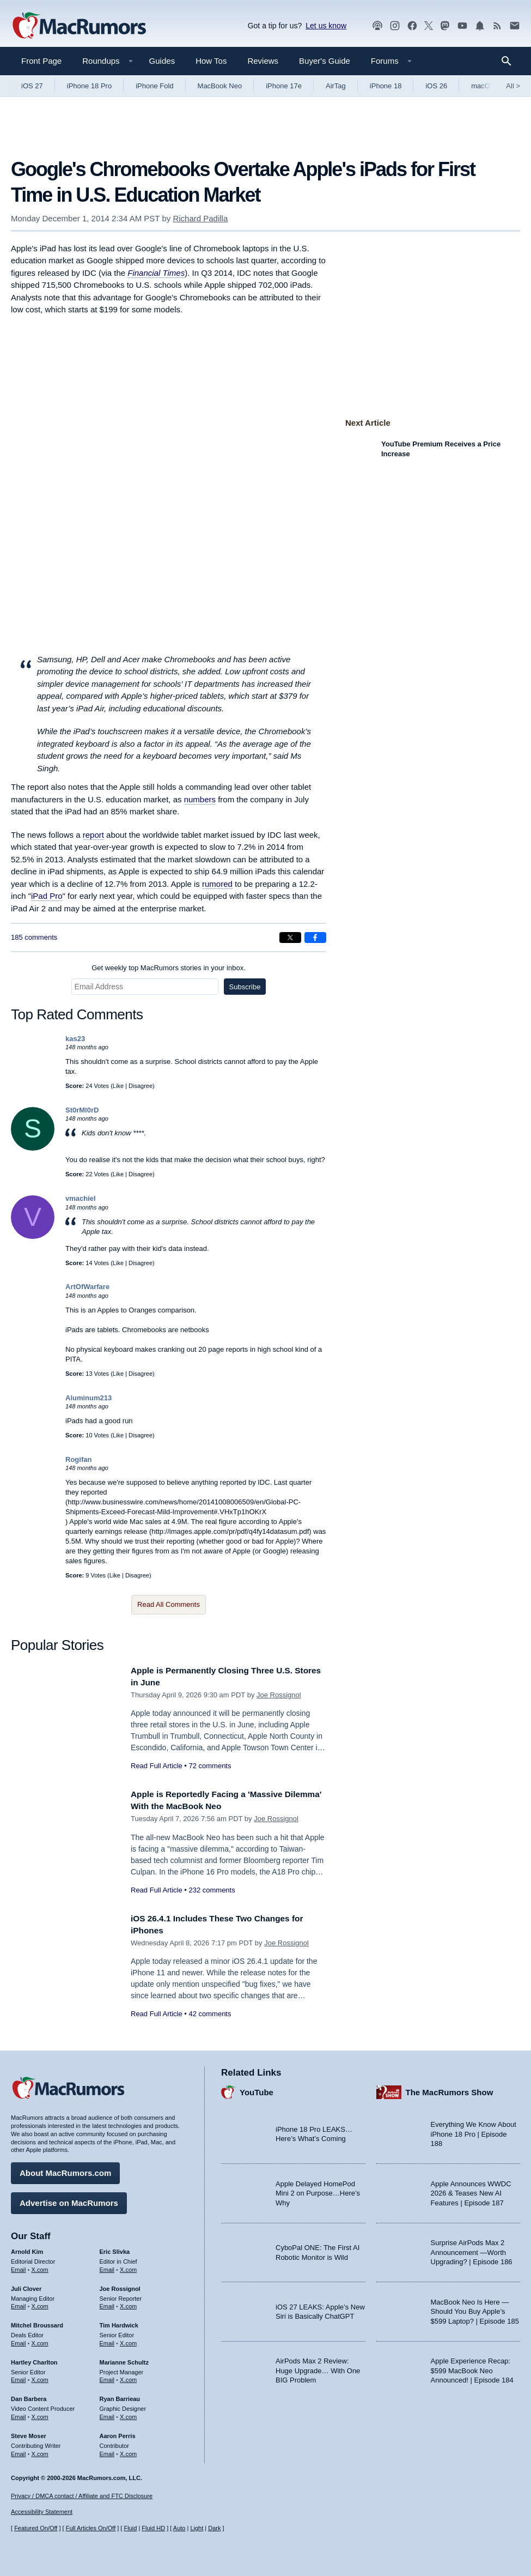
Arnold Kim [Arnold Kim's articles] (27, 2249)
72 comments (209, 1766)
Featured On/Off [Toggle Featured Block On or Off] (35, 2528)
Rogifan (78, 1459)
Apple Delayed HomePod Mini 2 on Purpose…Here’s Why (318, 2190)
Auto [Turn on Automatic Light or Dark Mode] (179, 2528)
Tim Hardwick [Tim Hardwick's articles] (119, 2322)
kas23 (75, 1039)
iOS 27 (32, 86)
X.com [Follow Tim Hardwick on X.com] (128, 2340)
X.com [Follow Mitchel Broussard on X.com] (40, 2340)
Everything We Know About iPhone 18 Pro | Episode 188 (473, 2131)
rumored (217, 883)
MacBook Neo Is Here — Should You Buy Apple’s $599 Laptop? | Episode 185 (475, 2308)
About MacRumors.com (65, 2170)
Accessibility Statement (41, 2511)
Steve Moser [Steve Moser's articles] (28, 2432)
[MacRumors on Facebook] (412, 26)
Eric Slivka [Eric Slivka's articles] (115, 2249)
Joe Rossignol (279, 1695)
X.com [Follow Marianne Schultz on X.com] (128, 2377)
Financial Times (156, 272)
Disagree (140, 1086)
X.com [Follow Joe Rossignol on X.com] (128, 2303)
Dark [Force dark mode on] (214, 2528)
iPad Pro (47, 895)
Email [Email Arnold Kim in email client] (18, 2266)
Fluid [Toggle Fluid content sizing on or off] (130, 2528)
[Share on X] (290, 937)
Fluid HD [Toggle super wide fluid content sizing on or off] (153, 2528)
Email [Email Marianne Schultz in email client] (107, 2377)
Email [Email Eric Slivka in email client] (107, 2266)
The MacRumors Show (449, 2089)
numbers (200, 799)
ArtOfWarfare (87, 1287)
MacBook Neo (220, 86)
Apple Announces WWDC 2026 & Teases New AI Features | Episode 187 (471, 2190)
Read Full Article (156, 1766)
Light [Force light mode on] (196, 2528)
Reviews (262, 60)
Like (118, 1086)
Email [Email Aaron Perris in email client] (107, 2450)
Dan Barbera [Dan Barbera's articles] (28, 2396)
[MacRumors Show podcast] (377, 26)
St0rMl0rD (82, 1110)
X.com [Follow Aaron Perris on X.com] (128, 2450)
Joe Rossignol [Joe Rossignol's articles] (120, 2285)
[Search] (510, 61)
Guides (162, 60)
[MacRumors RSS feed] (497, 26)
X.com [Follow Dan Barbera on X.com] (40, 2414)
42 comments (209, 2014)
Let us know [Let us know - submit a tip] (326, 25)
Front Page (41, 60)
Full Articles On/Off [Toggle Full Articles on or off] (91, 2528)
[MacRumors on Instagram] (394, 26)
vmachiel (80, 1198)
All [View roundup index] (513, 86)
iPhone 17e (284, 86)
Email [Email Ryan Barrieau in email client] (107, 2414)
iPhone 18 (386, 86)
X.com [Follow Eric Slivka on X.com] (128, 2266)
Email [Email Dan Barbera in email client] (18, 2414)
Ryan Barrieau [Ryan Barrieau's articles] (120, 2396)
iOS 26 (436, 86)
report (93, 834)
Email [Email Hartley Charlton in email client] (18, 2377)
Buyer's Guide (324, 60)
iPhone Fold (154, 86)
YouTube (256, 2089)
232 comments (211, 1890)
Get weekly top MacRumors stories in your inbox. (168, 968)
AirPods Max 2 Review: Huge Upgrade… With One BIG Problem (318, 2367)
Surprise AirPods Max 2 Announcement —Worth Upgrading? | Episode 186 (471, 2249)
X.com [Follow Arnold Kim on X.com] (40, 2266)
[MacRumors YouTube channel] (462, 26)
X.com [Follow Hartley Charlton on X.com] (40, 2377)
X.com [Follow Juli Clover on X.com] (40, 2303)
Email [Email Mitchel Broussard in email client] (18, 2340)
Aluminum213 (88, 1398)
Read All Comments (168, 1604)
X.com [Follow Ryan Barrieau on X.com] (128, 2414)
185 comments (34, 937)
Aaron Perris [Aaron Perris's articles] (118, 2432)
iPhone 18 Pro (89, 86)
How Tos (211, 60)
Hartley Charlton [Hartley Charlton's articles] (34, 2359)
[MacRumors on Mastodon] (445, 26)
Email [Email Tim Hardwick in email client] (107, 2340)
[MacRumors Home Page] (79, 26)
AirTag (336, 86)
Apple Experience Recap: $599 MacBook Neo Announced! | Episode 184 (472, 2367)
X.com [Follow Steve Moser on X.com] (40, 2450)
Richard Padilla (200, 218)
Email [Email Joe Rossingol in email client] (107, 2303)
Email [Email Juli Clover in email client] (18, 2303)
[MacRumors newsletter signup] (514, 26)
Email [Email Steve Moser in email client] (18, 2450)
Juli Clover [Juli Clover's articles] (26, 2285)
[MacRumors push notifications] (479, 26)
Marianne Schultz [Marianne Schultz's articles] (124, 2359)
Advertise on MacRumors (69, 2200)
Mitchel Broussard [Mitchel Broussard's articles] (37, 2322)
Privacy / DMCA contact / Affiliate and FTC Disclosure (81, 2496)
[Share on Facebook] (315, 937)
